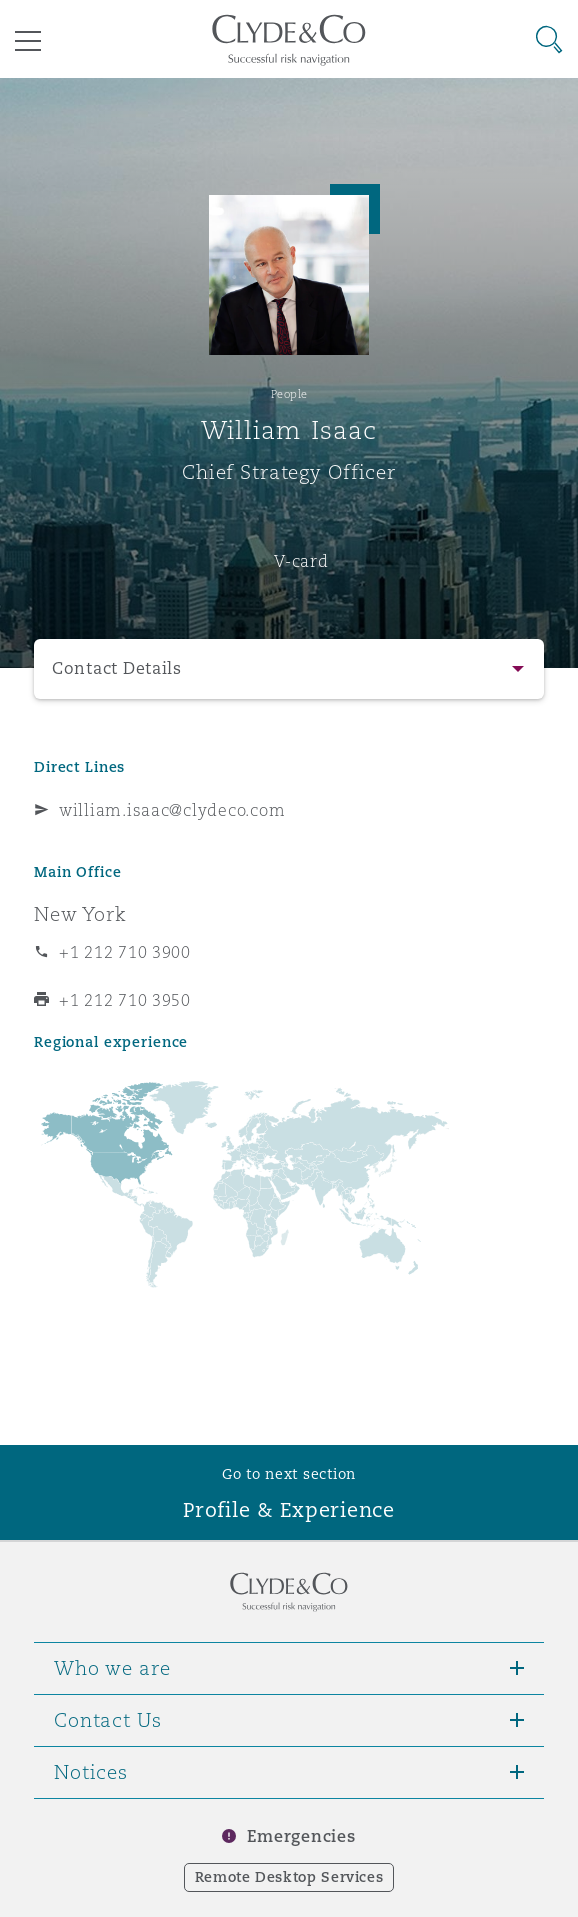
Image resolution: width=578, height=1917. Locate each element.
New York (80, 914)
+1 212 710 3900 (125, 952)
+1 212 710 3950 (125, 1000)
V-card (301, 561)
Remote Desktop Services (289, 1877)
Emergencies (301, 1836)
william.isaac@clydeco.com (172, 810)
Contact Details (117, 668)
